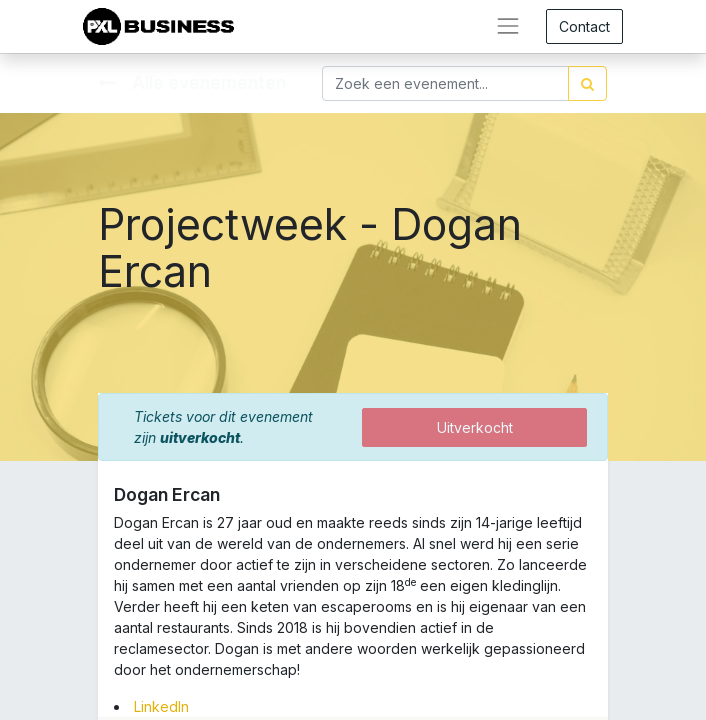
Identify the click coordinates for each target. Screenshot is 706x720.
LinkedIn (161, 706)
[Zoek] (587, 83)
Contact (584, 26)
